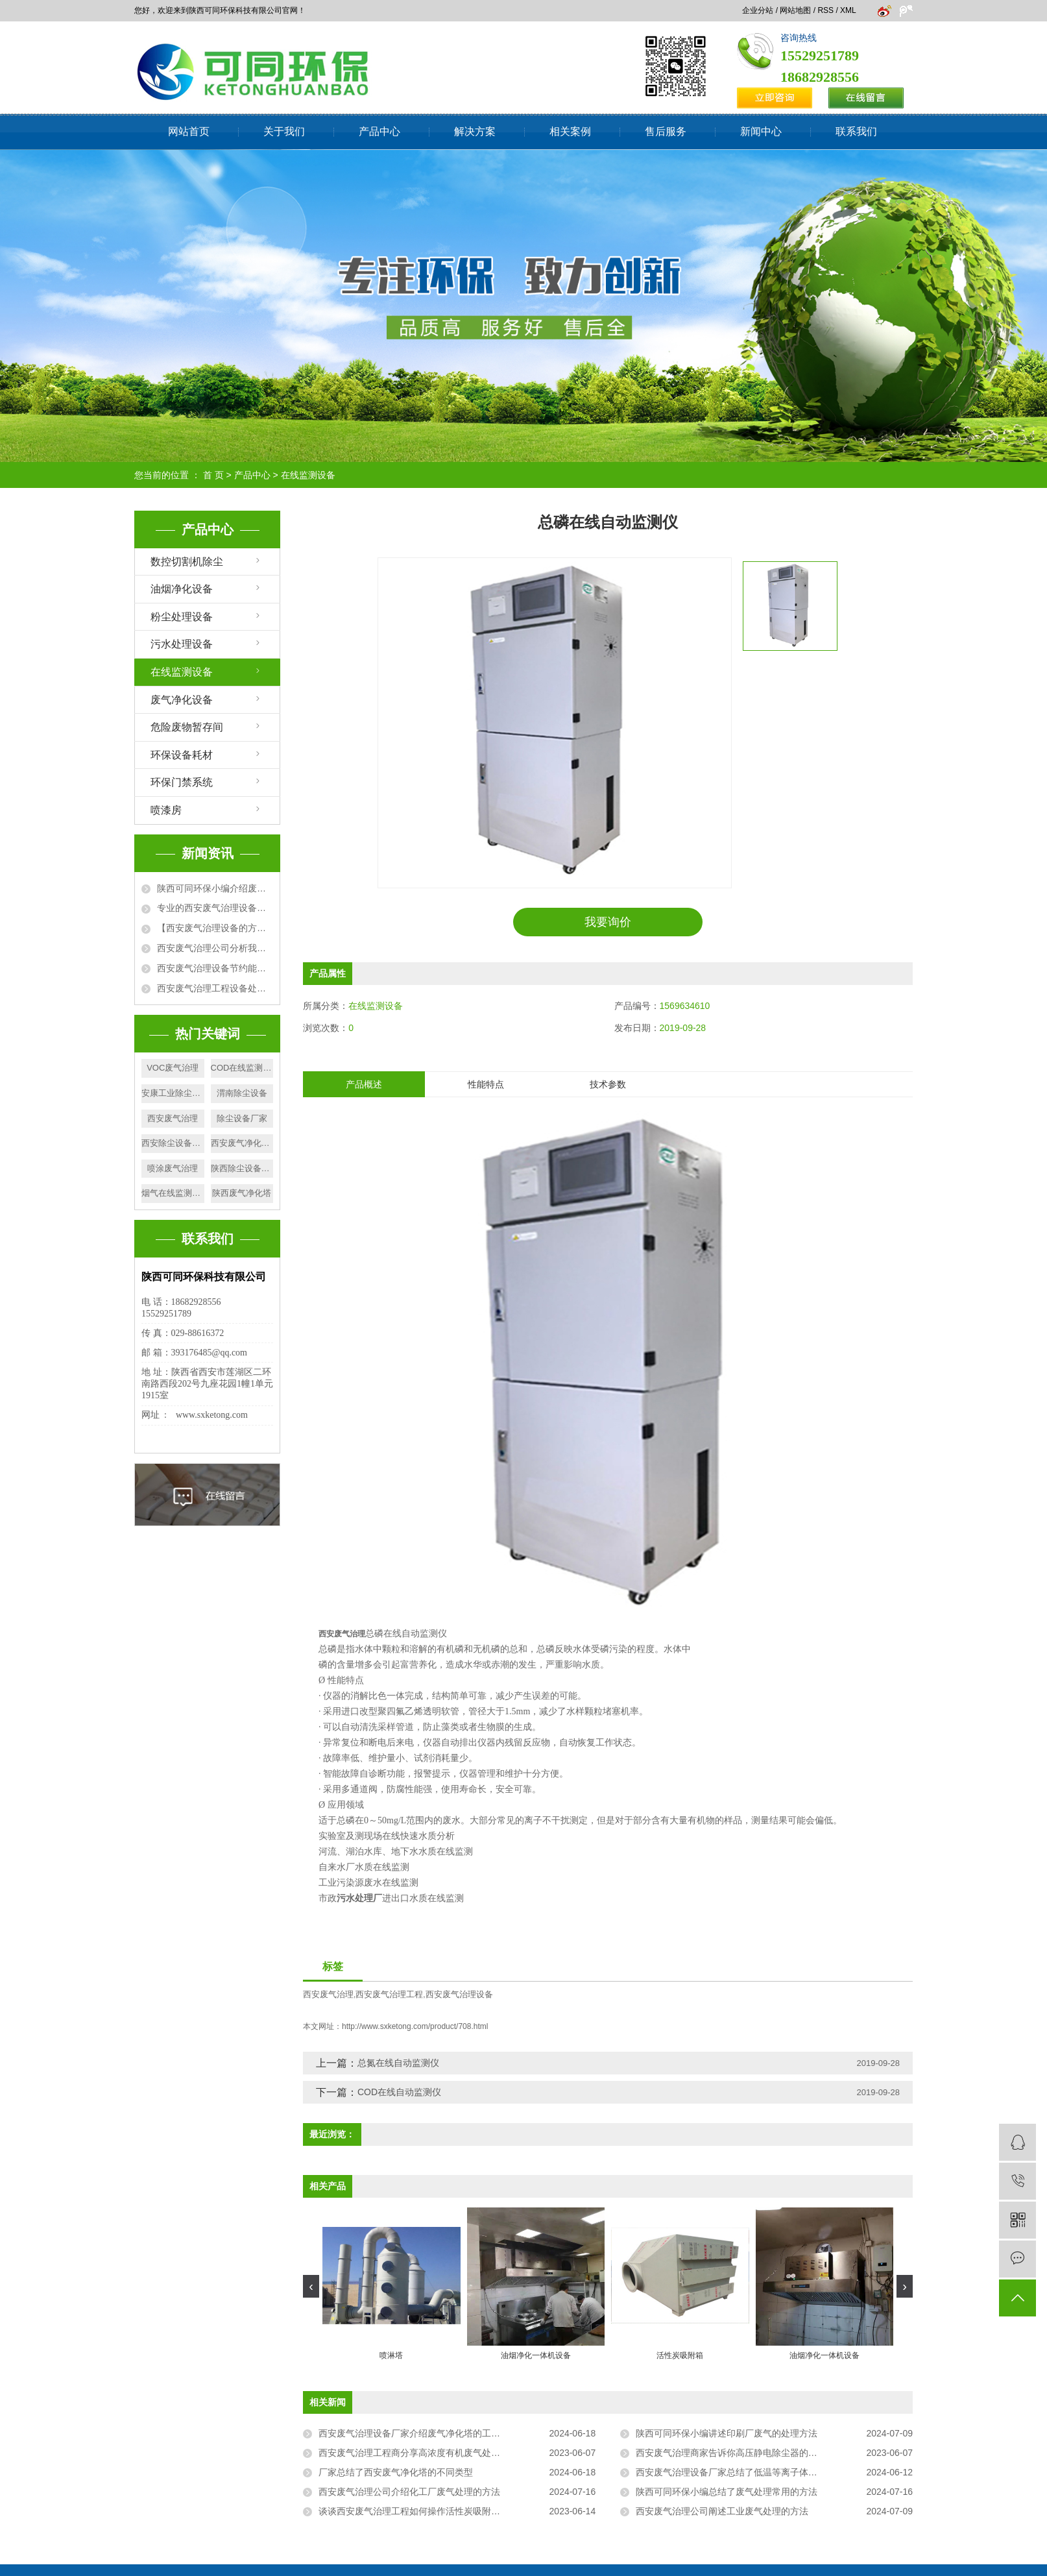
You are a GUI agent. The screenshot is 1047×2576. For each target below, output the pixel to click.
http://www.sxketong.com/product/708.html (415, 2026)
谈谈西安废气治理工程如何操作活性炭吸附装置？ (418, 2511)
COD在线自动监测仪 (399, 2092)
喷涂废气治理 (172, 1168)
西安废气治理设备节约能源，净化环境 (215, 968)
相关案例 (570, 131)
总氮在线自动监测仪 (398, 2063)
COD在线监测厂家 (242, 1068)
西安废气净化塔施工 (242, 1143)
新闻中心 (761, 131)
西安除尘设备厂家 (172, 1143)
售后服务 (665, 131)
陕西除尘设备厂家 (242, 1168)
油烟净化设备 (181, 588)
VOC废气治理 (173, 1068)
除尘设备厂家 (242, 1118)
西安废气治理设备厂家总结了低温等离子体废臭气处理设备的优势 (767, 2472)
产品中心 (379, 131)
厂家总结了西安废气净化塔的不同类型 (396, 2472)
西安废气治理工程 (389, 1995)
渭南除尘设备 (242, 1093)
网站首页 (189, 131)
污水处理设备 (181, 644)
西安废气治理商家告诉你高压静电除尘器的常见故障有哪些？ (758, 2453)
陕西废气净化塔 (241, 1193)
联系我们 (856, 131)
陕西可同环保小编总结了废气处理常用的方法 (726, 2491)
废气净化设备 (181, 699)
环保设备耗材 (181, 754)
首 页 (213, 475)
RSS (825, 10)
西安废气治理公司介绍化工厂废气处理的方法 (409, 2491)
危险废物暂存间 (186, 727)
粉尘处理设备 (181, 616)
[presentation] (311, 2286)
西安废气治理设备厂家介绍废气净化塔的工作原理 (418, 2433)
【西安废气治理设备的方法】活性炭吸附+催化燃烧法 (215, 928)
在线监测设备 (308, 475)
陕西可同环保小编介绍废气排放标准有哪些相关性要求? (215, 888)
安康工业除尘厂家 (172, 1093)
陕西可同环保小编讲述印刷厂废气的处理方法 (726, 2433)
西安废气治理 (172, 1118)
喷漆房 (166, 810)
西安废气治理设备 (459, 1995)
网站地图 (795, 10)
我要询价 (607, 922)
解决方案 (475, 131)
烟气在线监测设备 (172, 1193)
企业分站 (757, 10)
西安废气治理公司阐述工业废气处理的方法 (722, 2511)
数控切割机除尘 (186, 561)
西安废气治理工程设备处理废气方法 (215, 988)
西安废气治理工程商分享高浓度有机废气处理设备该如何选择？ (446, 2453)
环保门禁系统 (181, 782)
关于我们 (284, 131)
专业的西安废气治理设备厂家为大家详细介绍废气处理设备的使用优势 (215, 908)
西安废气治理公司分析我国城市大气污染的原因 (215, 948)
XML (848, 10)
